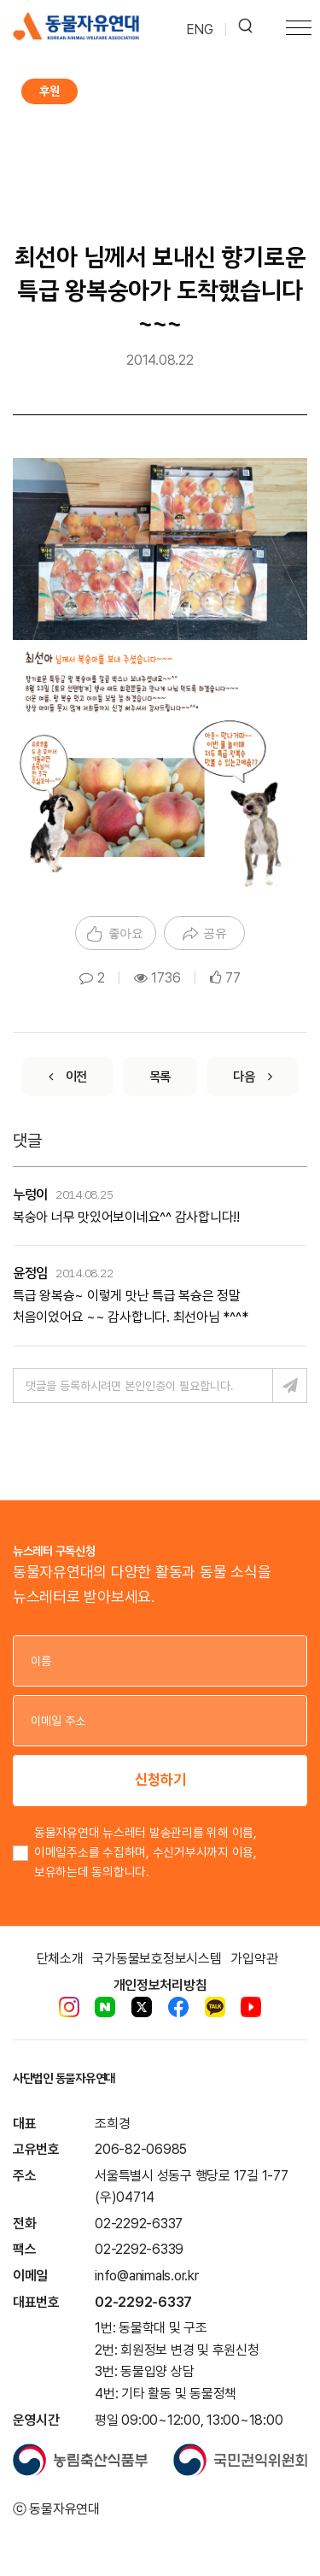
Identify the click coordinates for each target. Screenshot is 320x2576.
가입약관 (253, 1959)
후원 (49, 91)
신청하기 (160, 1779)
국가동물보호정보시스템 (156, 1959)
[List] (160, 1076)
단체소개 (60, 1959)
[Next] (252, 1076)
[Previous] (67, 1076)
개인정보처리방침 (160, 1985)
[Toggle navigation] (298, 29)
